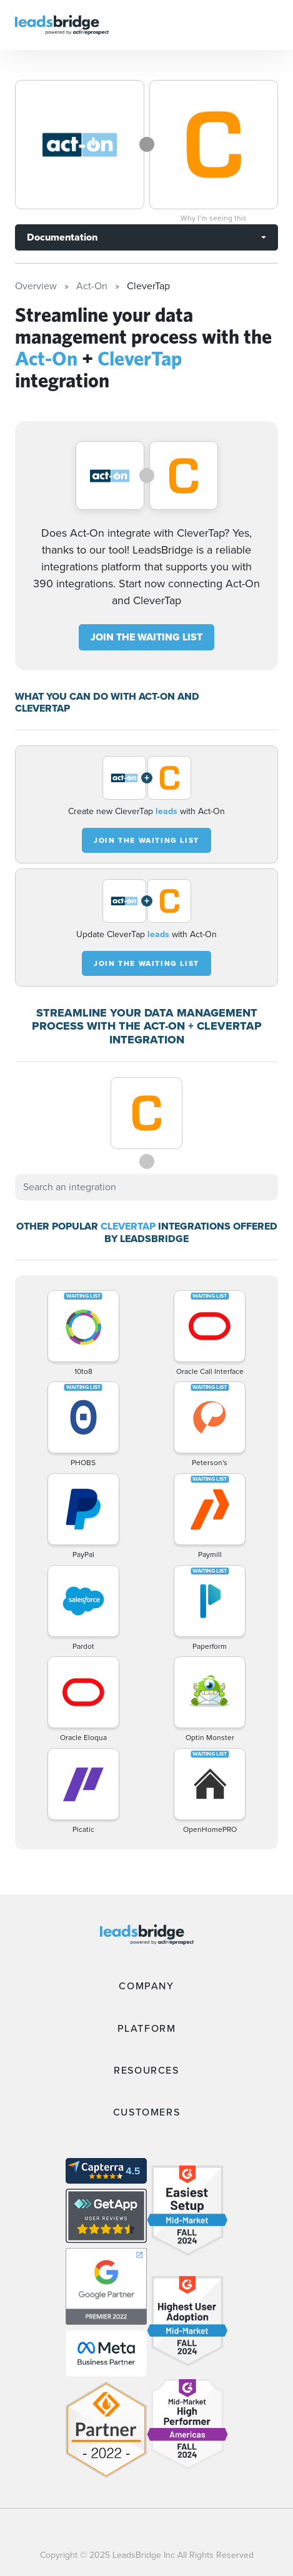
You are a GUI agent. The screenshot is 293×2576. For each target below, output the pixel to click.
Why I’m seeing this (214, 218)
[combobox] (146, 1187)
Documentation (62, 237)
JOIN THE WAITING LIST (146, 637)
